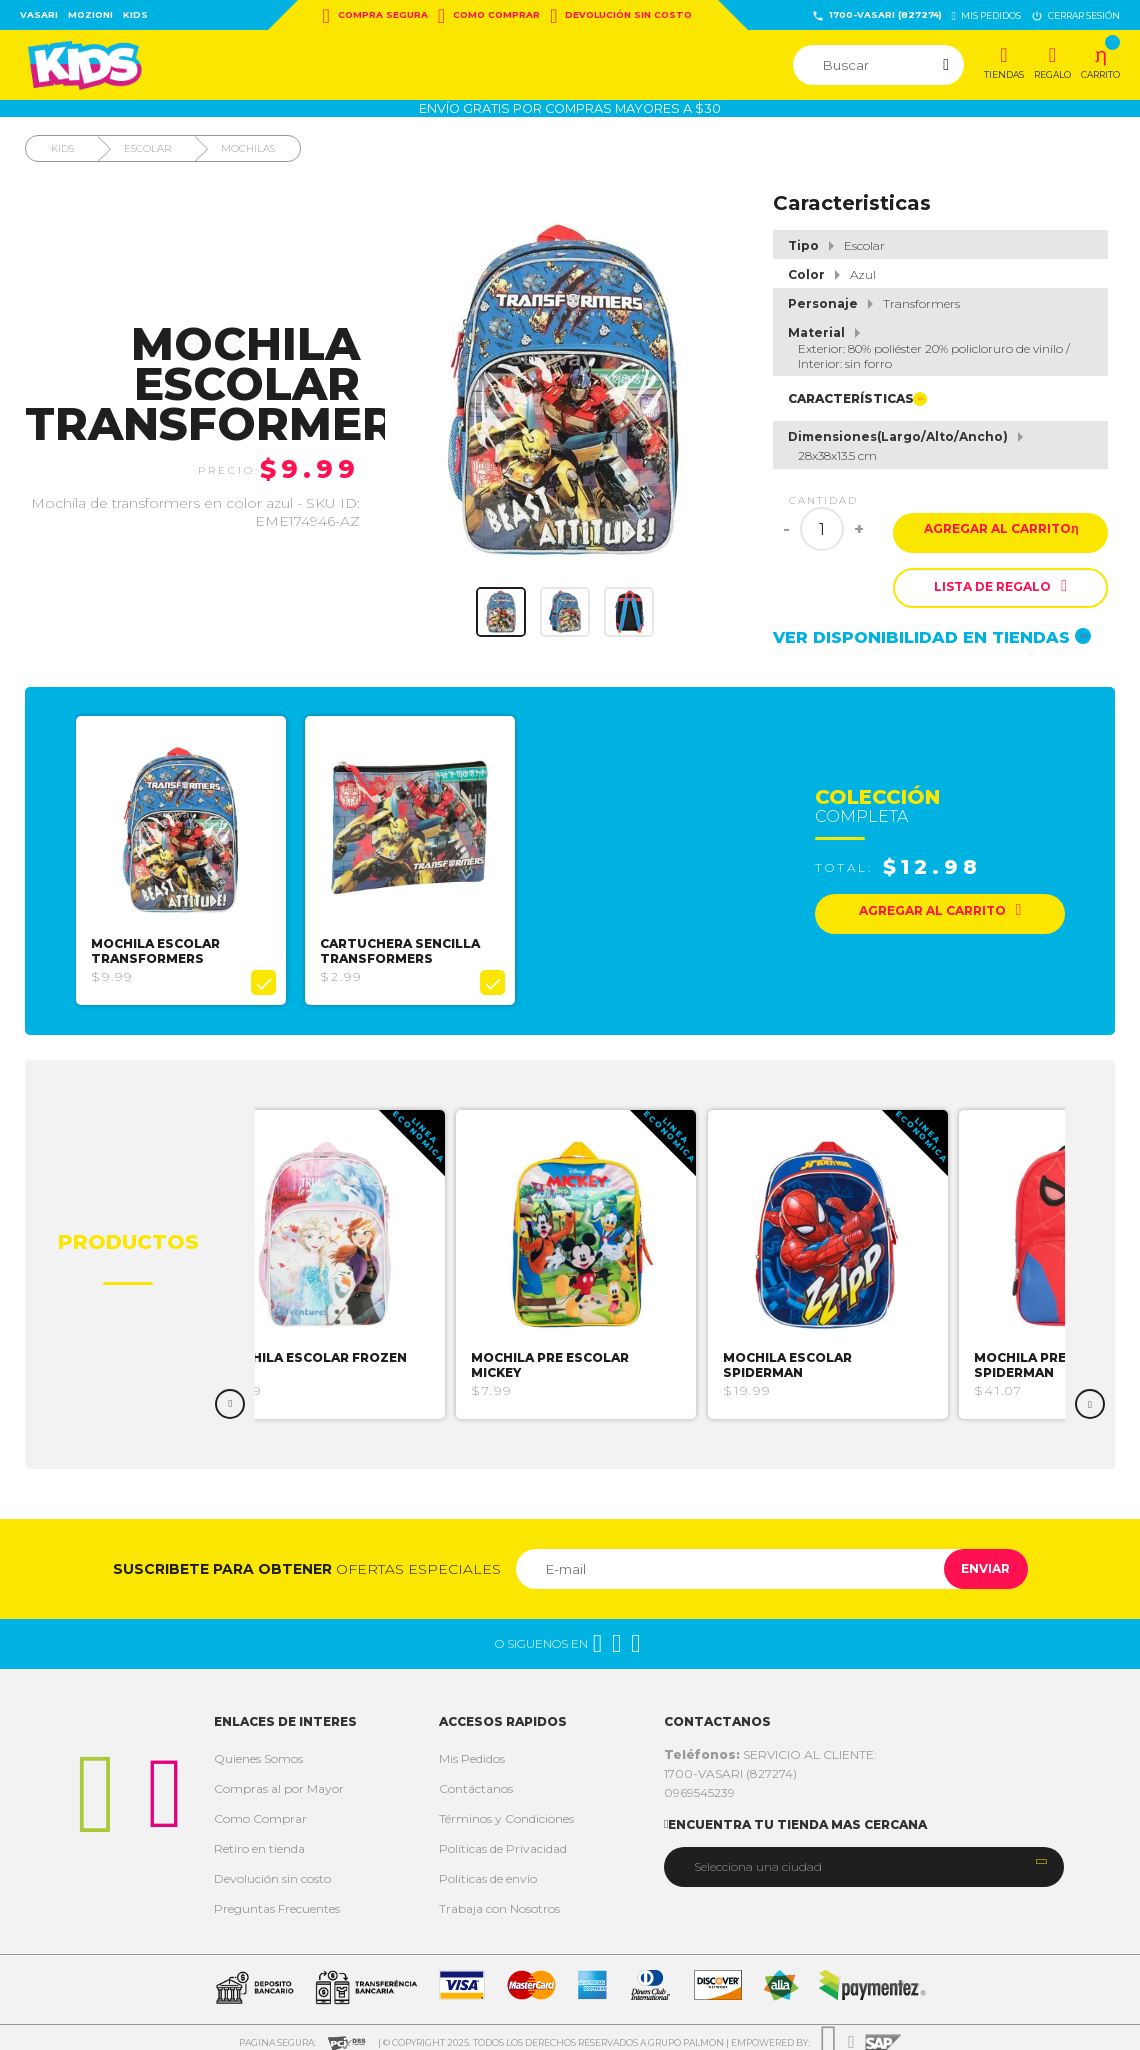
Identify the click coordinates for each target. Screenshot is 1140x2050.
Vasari (39, 14)
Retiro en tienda (259, 1838)
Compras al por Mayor (279, 1778)
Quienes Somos (258, 1748)
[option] (190, 855)
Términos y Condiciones (506, 1808)
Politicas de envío (488, 1868)
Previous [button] (230, 1394)
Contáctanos (476, 1778)
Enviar (973, 1558)
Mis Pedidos (472, 1748)
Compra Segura (375, 16)
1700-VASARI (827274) (877, 15)
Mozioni (90, 14)
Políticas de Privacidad (503, 1838)
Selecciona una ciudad (758, 1856)
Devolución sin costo (621, 16)
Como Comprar (489, 16)
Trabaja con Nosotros (499, 1898)
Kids (135, 14)
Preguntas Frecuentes (277, 1898)
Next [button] (1090, 1394)
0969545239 (699, 1782)
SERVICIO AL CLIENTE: (770, 1744)
